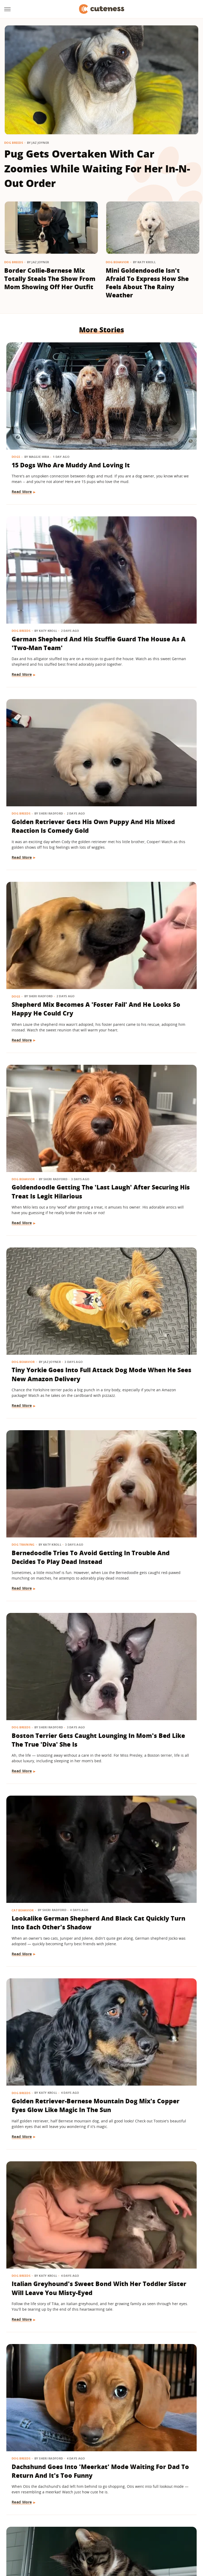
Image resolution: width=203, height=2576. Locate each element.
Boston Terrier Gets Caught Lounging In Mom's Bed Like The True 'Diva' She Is (150, 874)
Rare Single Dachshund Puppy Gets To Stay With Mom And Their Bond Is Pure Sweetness (50, 2387)
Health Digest (117, 2529)
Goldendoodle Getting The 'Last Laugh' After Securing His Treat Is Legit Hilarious (46, 723)
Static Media (73, 2508)
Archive (91, 2499)
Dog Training (23, 853)
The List (77, 2536)
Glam (78, 2529)
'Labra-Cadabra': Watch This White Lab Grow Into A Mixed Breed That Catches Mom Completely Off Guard (151, 1635)
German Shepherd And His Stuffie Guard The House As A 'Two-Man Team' (147, 421)
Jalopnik (44, 2529)
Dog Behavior (117, 262)
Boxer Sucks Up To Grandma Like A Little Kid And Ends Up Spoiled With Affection (51, 1630)
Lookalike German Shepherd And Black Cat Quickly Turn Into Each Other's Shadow (49, 1026)
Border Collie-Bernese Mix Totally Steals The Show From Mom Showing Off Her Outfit (49, 278)
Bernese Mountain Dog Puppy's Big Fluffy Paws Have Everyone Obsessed (150, 1324)
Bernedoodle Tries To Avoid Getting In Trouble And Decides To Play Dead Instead (50, 874)
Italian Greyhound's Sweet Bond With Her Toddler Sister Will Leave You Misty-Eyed (50, 1177)
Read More (22, 454)
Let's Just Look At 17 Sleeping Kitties (143, 1782)
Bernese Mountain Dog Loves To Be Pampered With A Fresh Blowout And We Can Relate (47, 2236)
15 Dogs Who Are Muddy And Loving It (49, 412)
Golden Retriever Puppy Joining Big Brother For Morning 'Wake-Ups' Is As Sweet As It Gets (151, 2236)
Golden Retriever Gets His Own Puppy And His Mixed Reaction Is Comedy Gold (48, 572)
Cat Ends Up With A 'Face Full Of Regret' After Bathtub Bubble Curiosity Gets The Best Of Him (51, 1328)
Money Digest (146, 2529)
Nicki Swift (173, 2529)
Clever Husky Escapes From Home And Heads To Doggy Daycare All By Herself (49, 2084)
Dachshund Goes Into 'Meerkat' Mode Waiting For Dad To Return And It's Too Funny (149, 1177)
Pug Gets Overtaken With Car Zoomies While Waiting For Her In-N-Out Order (97, 168)
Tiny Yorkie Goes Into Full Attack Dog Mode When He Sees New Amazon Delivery (151, 723)
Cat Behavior (23, 1005)
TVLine (63, 2529)
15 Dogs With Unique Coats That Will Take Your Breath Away (44, 1787)
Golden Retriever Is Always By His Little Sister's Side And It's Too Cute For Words (150, 2084)
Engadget (24, 2529)
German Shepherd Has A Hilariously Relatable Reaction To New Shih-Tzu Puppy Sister (49, 1479)
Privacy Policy (124, 2499)
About (69, 2499)
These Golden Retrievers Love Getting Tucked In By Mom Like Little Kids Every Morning (50, 1933)
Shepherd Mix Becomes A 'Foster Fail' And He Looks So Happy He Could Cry (151, 572)
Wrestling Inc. (120, 2536)
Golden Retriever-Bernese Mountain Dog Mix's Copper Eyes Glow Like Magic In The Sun (148, 1026)
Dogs (16, 400)
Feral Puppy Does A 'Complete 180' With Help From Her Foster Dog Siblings (151, 1933)
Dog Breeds (13, 143)
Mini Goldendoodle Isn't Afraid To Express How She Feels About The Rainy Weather (147, 282)
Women (96, 2536)
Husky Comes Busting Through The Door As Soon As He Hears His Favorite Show (145, 1479)
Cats (115, 1770)
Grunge (93, 2529)
